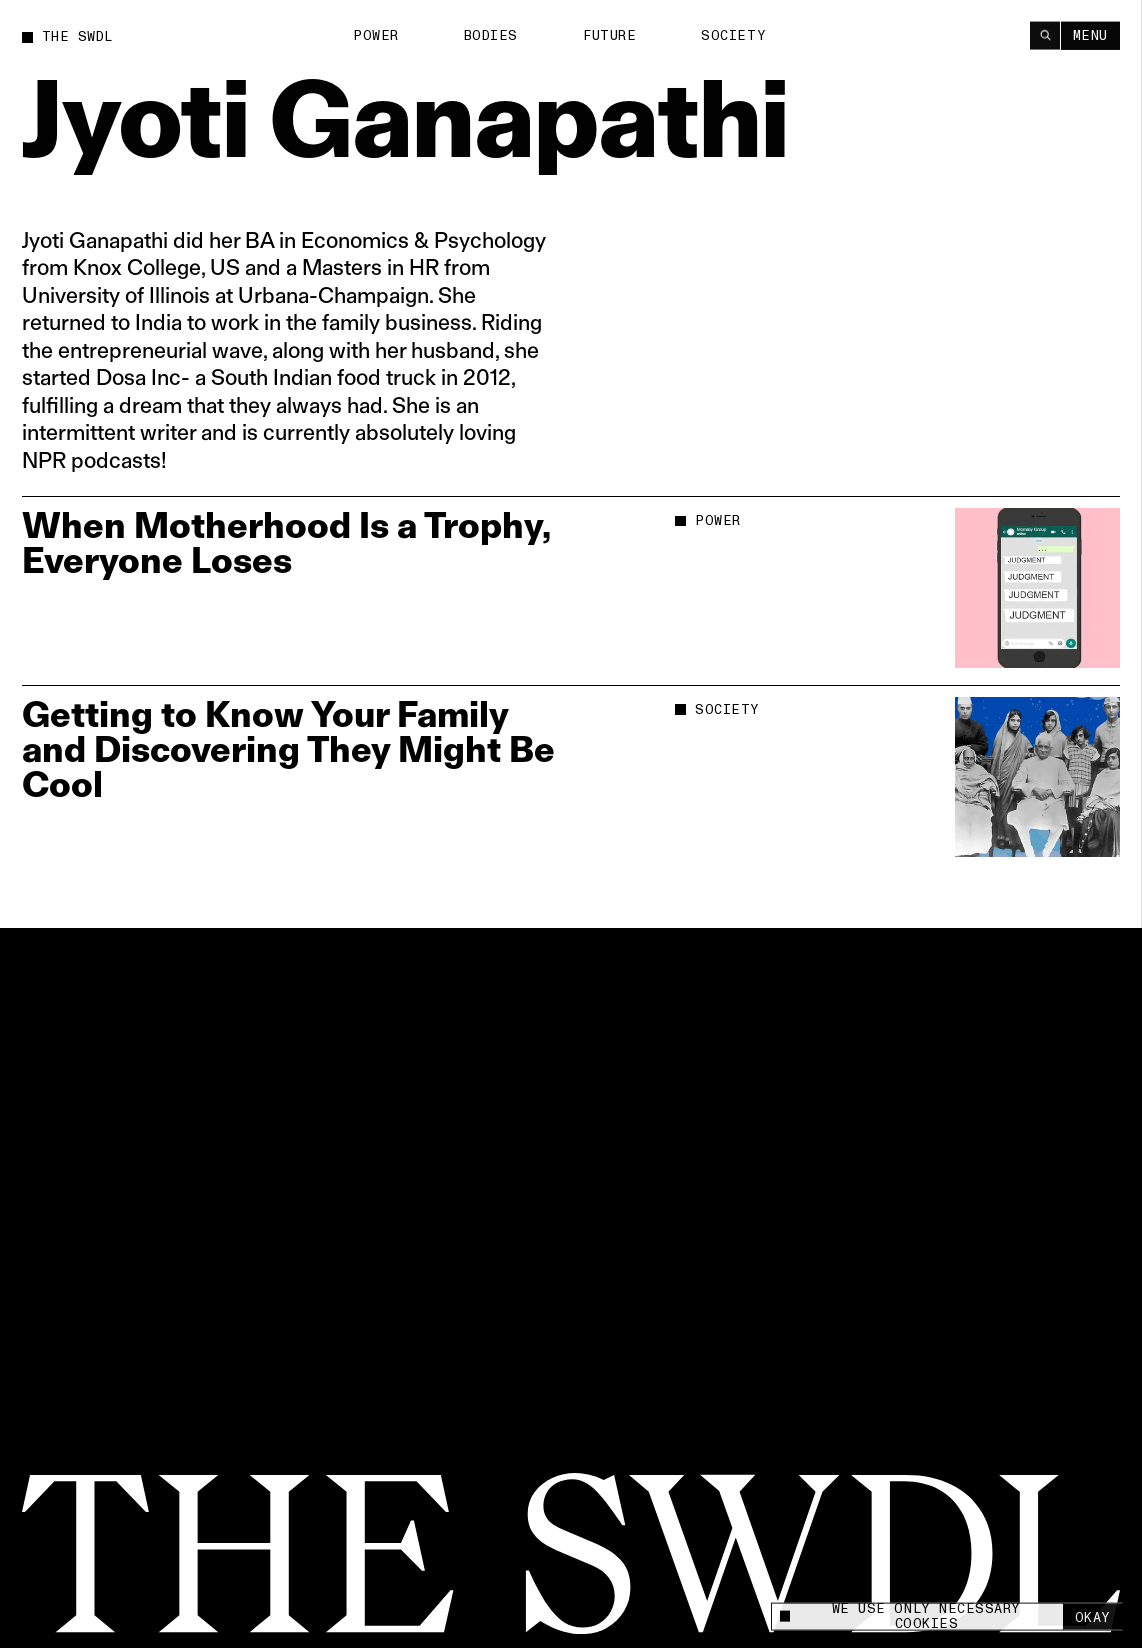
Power (376, 35)
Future (609, 35)
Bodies (491, 35)
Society (733, 35)
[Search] (1045, 35)
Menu (1090, 35)
